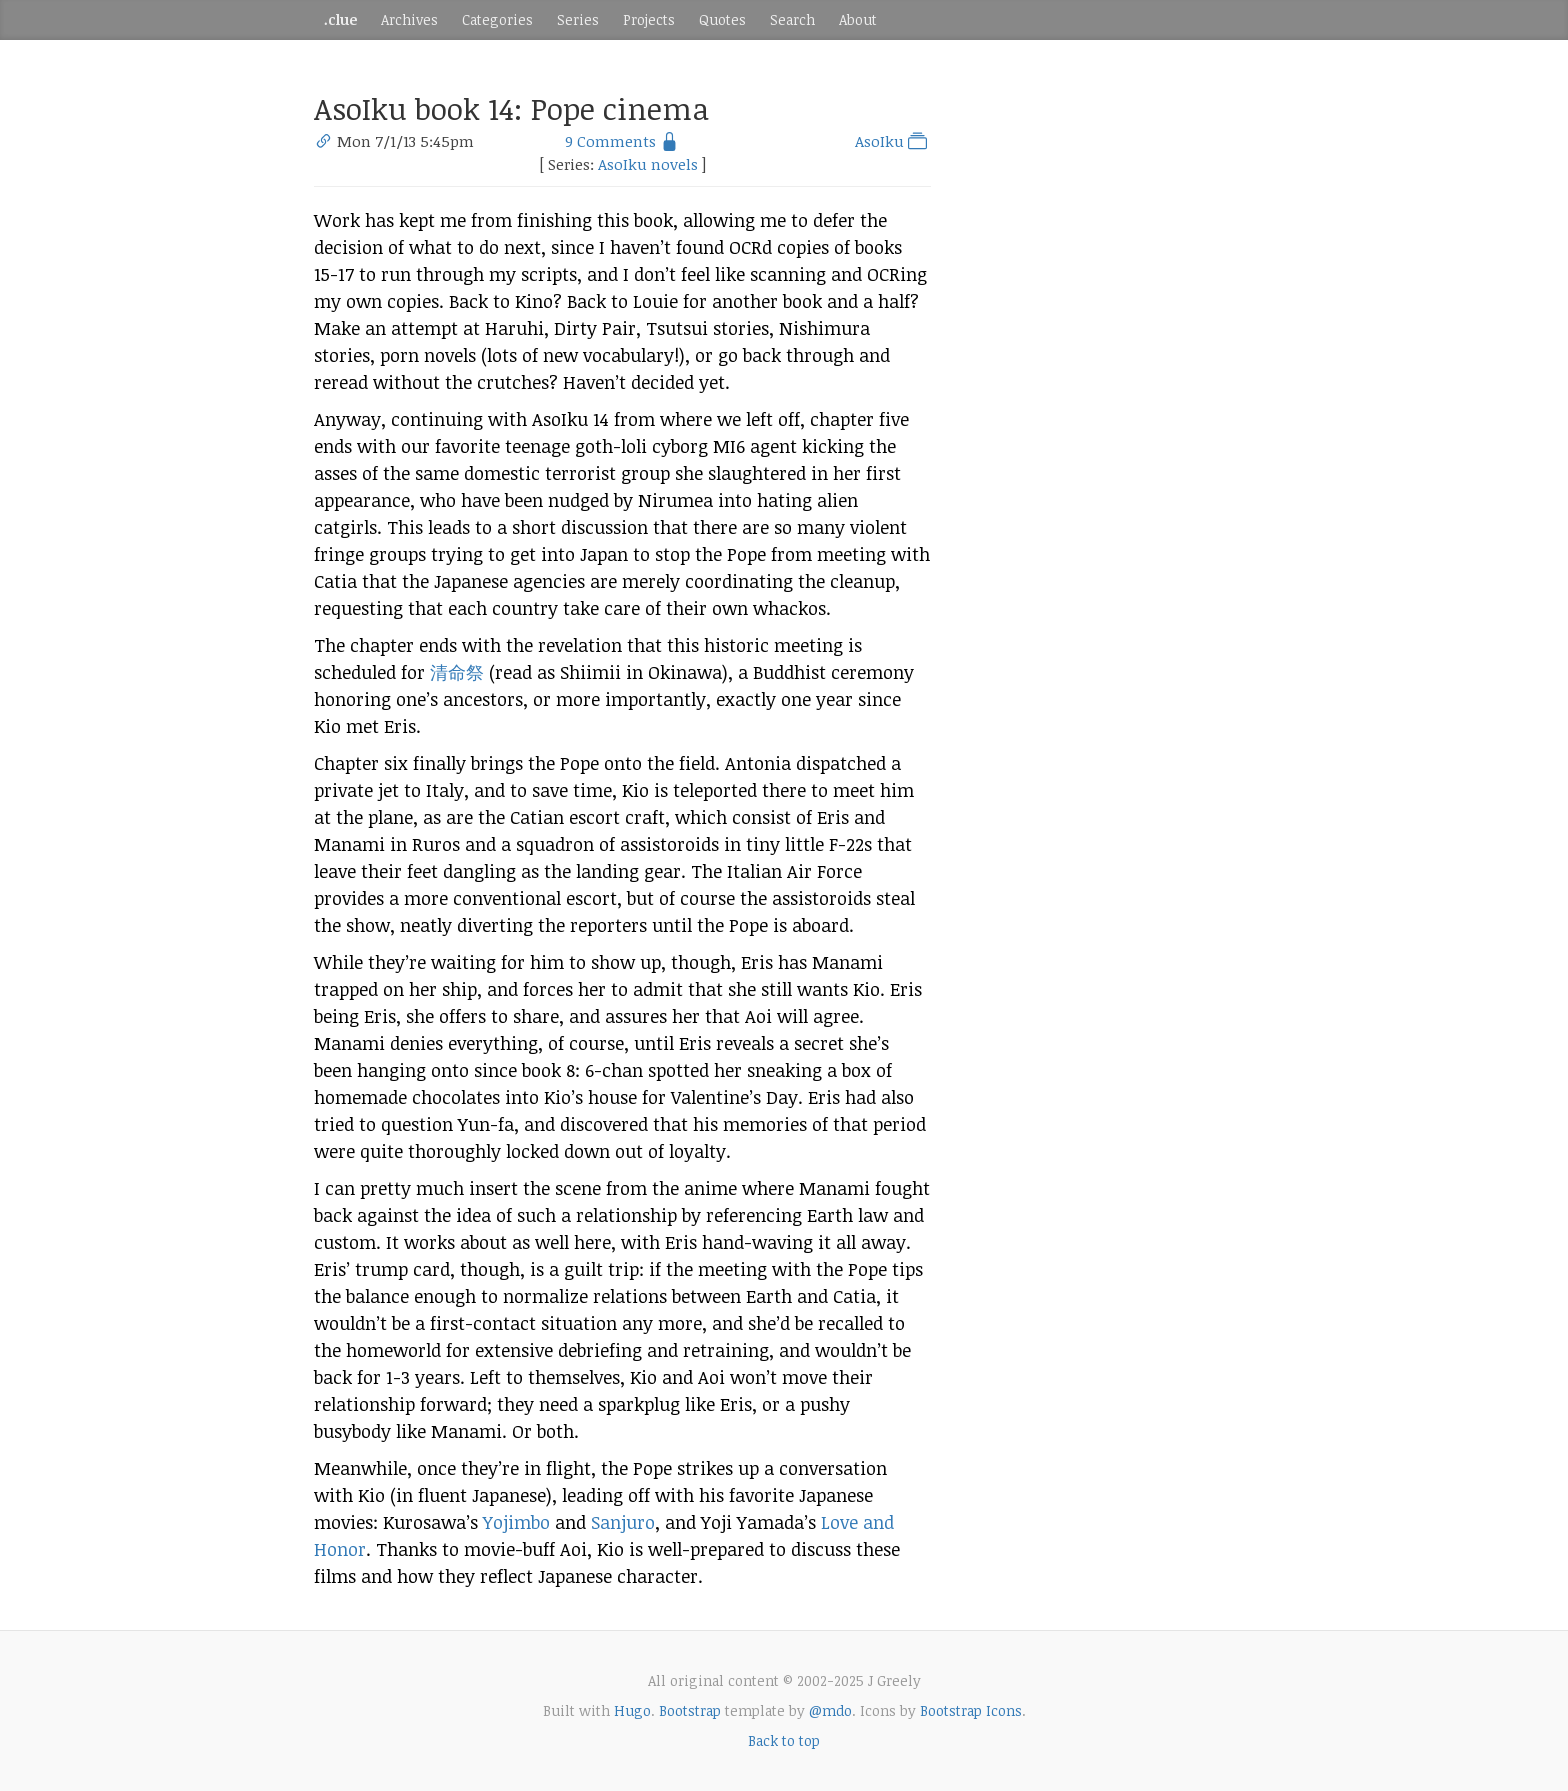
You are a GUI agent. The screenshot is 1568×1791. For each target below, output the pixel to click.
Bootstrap (690, 1710)
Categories (497, 19)
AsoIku (893, 141)
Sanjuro (623, 1522)
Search (792, 19)
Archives (409, 19)
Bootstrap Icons (971, 1710)
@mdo (830, 1710)
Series (578, 19)
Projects (649, 19)
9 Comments (610, 141)
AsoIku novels (648, 164)
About (858, 19)
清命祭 (457, 672)
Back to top (784, 1740)
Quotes (722, 19)
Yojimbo (516, 1522)
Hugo (632, 1710)
